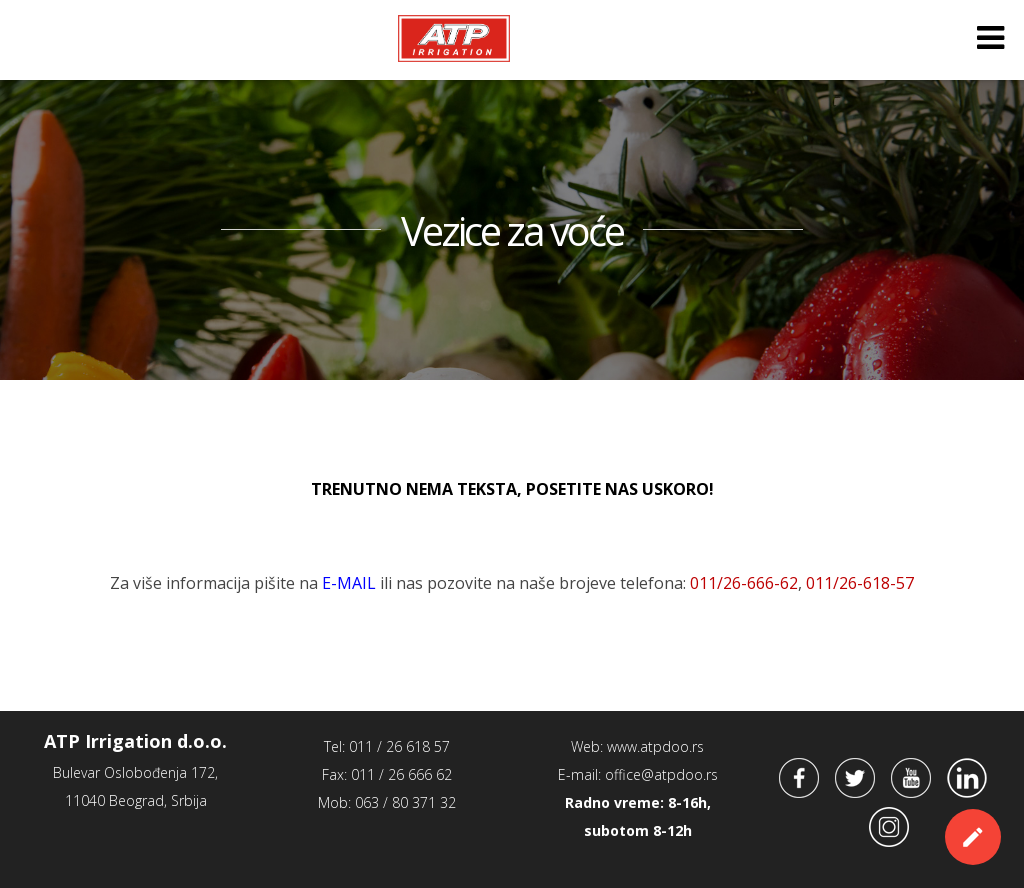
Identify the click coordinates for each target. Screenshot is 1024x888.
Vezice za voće (512, 231)
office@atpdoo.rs (661, 774)
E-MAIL (349, 583)
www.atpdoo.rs (655, 746)
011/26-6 (860, 583)
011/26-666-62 (744, 583)
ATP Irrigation (454, 38)
